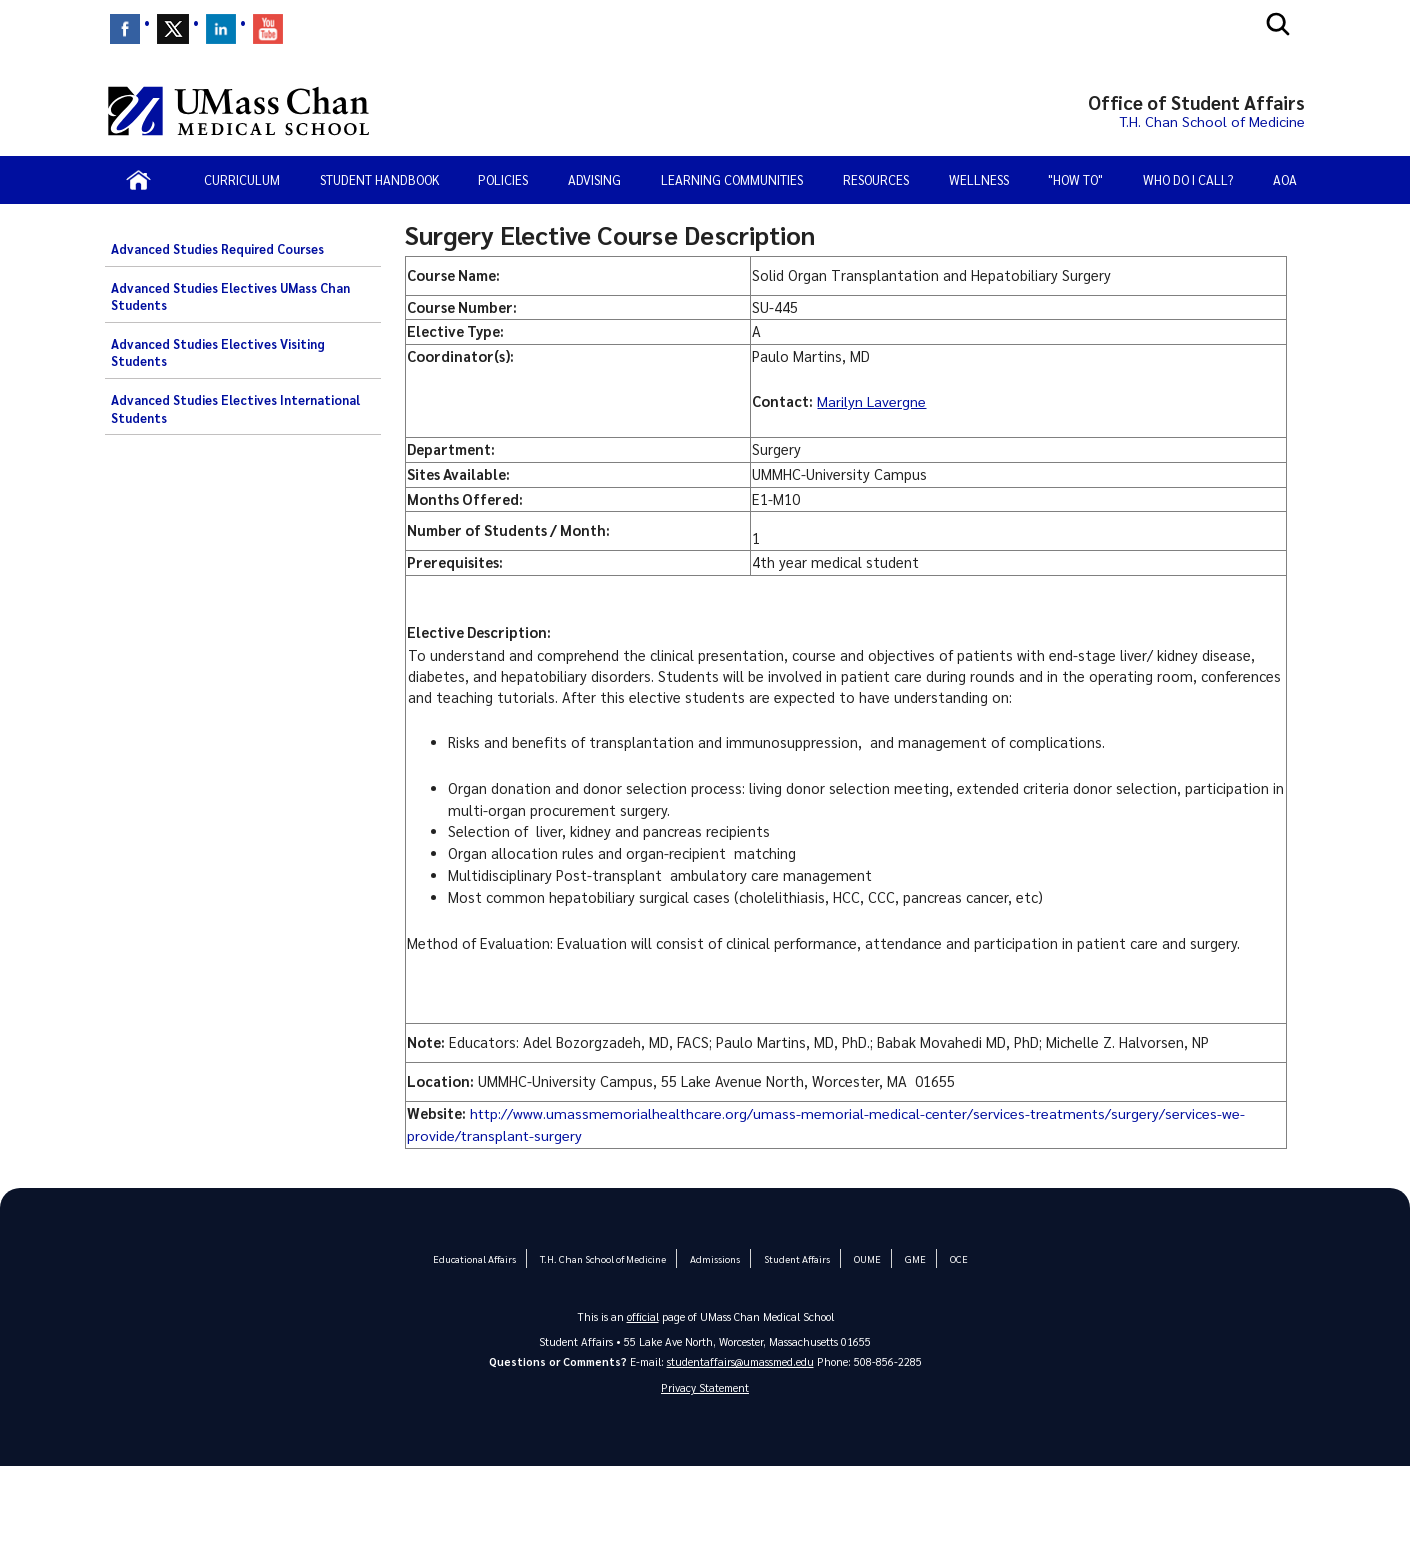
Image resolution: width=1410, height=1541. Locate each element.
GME (914, 1258)
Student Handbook (379, 179)
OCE (956, 1258)
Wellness (979, 179)
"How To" (1075, 179)
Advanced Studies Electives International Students (235, 409)
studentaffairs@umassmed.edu (740, 1361)
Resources (876, 179)
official (643, 1316)
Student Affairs (796, 1258)
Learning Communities (732, 179)
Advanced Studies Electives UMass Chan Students (230, 297)
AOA (1285, 179)
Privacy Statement (705, 1387)
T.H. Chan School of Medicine (603, 1258)
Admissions (714, 1258)
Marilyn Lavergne (871, 401)
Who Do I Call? (1188, 179)
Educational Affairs (476, 1258)
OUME (866, 1258)
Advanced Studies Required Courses (217, 249)
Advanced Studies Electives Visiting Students (218, 353)
